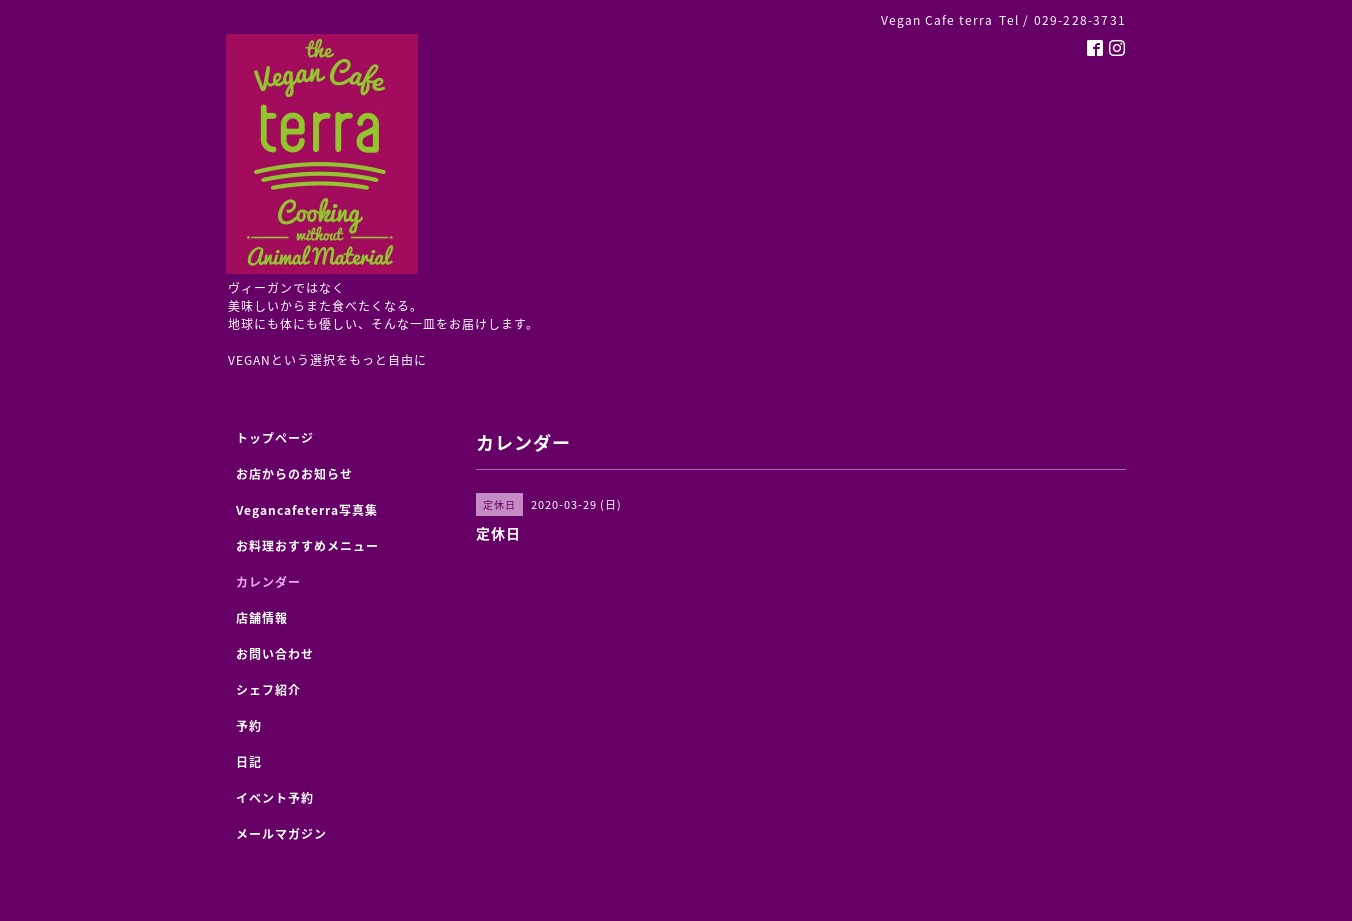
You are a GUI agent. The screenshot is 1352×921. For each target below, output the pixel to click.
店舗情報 (262, 618)
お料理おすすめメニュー (307, 546)
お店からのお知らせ (294, 474)
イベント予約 (275, 798)
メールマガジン (281, 834)
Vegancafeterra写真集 (307, 510)
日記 (249, 762)
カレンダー (268, 582)
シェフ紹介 (268, 690)
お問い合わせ (275, 654)
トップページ (275, 438)
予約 (249, 726)
